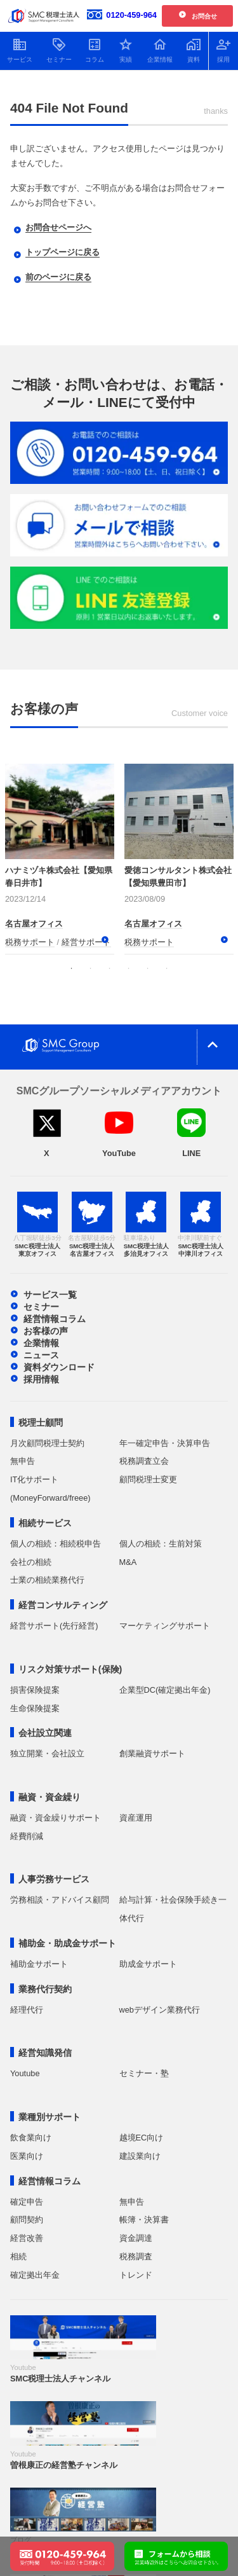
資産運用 (135, 1817)
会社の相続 (30, 1562)
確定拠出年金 (35, 2275)
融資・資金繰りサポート (55, 1817)
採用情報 (41, 1379)
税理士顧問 (40, 1422)
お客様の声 (45, 1331)
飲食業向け (30, 2137)
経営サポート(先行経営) (54, 1625)
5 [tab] (148, 968)
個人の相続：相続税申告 (55, 1543)
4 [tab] (128, 968)
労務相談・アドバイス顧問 (59, 1899)
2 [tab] (90, 968)
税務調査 (135, 2256)
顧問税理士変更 (148, 1479)
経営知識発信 (45, 2053)
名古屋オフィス (34, 923)
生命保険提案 (35, 1708)
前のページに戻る (58, 277)
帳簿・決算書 (144, 2219)
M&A (128, 1562)
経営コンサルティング (62, 1605)
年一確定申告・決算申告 (164, 1443)
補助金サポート (39, 1964)
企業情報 (41, 1343)
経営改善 (26, 2238)
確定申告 (26, 2202)
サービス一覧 (50, 1295)
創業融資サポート (152, 1753)
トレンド (135, 2275)
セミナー (41, 1307)
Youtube (25, 2073)
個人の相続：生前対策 (160, 1543)
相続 (18, 2256)
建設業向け (140, 2156)
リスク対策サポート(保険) (70, 1669)
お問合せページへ (58, 227)
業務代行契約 (45, 1989)
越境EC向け (141, 2137)
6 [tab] (167, 968)
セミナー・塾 (144, 2073)
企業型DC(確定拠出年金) (165, 1690)
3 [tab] (109, 968)
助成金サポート (148, 1964)
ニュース (41, 1355)
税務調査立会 (144, 1461)
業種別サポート (49, 2117)
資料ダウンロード (59, 1367)
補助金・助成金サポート (67, 1943)
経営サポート (86, 942)
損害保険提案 (35, 1690)
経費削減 (26, 1836)
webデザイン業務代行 (159, 2010)
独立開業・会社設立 (47, 1753)
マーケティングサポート (164, 1625)
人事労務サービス (53, 1879)
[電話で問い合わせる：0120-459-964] (62, 2549)
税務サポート (30, 942)
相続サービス (45, 1523)
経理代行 (26, 2010)
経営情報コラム (54, 1319)
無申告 (22, 1461)
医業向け (26, 2156)
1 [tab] (71, 968)
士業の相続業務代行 (47, 1580)
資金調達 (135, 2238)
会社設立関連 (45, 1733)
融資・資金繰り (49, 1797)
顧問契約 (26, 2219)
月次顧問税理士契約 (47, 1443)
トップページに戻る (62, 252)
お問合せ (204, 16)
